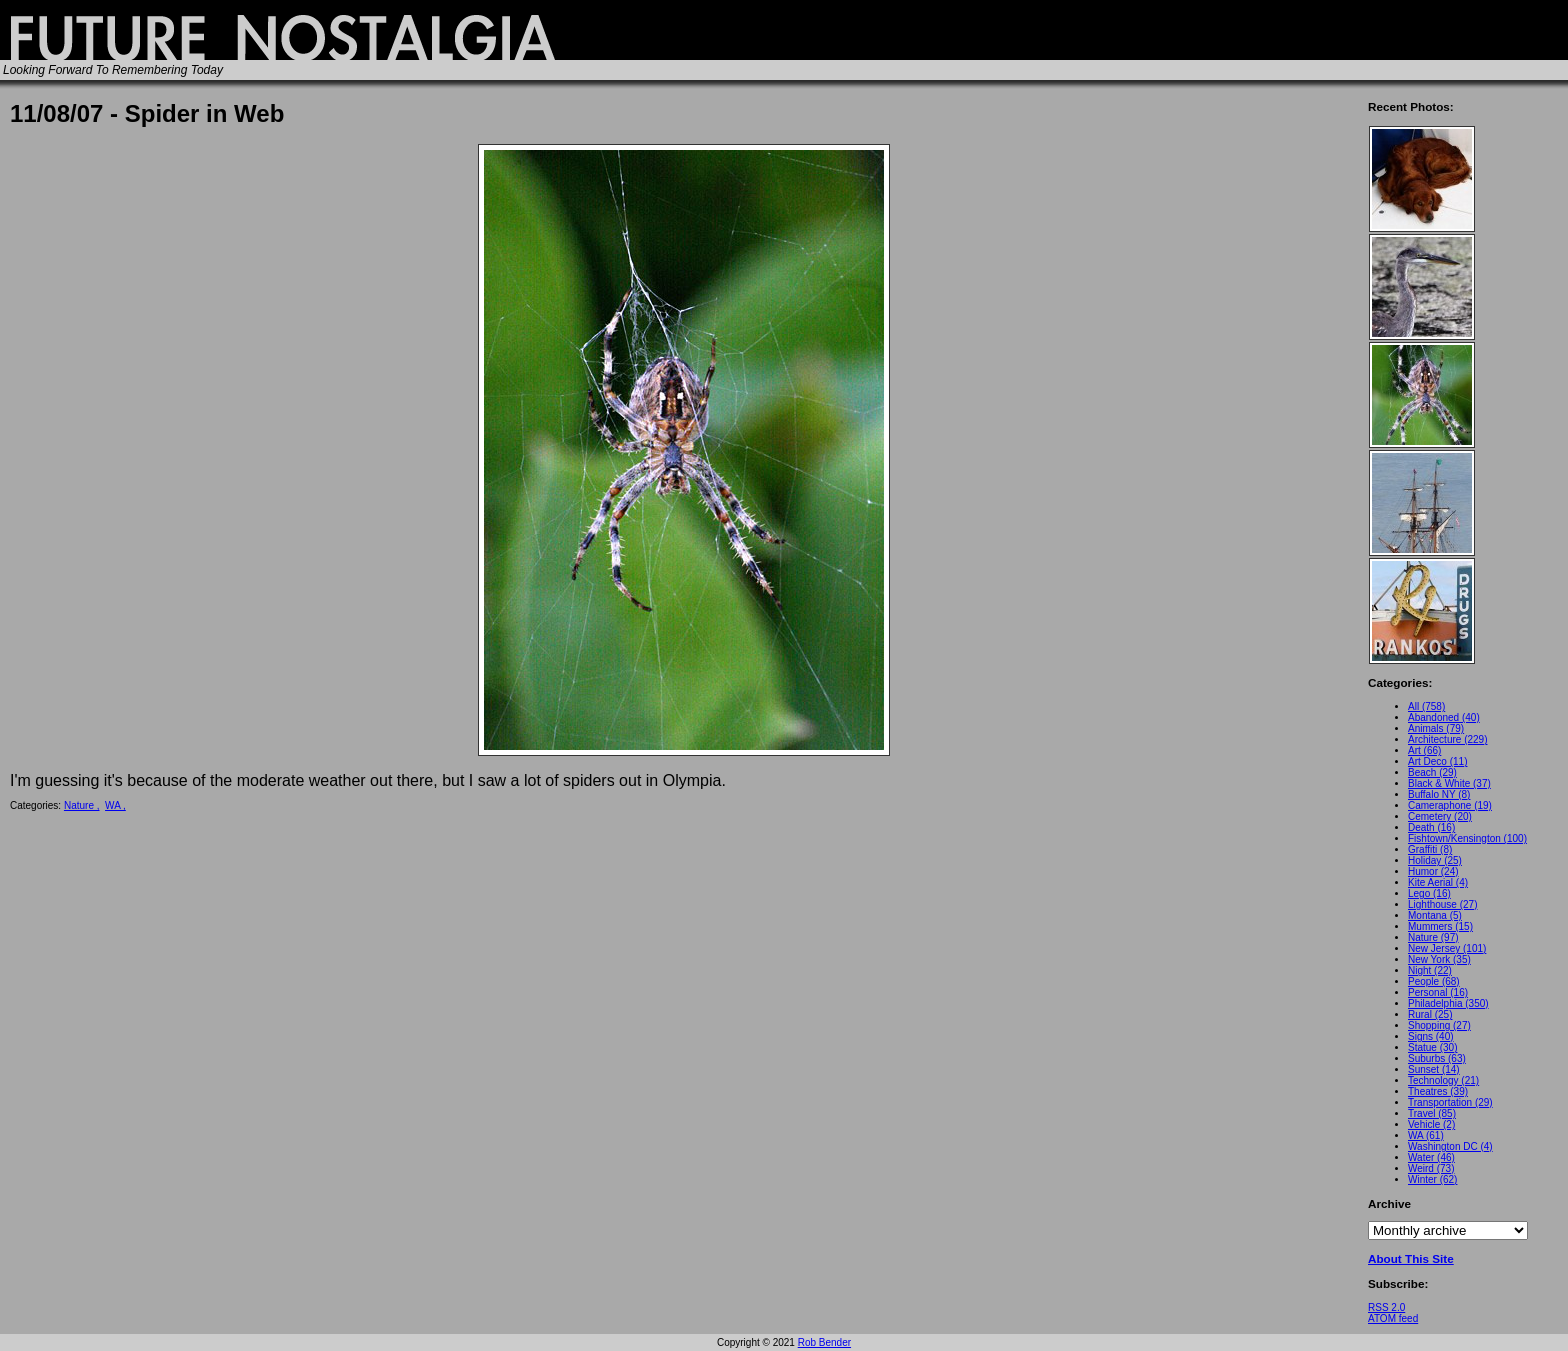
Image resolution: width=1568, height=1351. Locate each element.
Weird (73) (1431, 1168)
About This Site (1411, 1258)
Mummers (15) (1440, 926)
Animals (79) (1436, 728)
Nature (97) (1433, 937)
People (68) (1434, 981)
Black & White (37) (1449, 783)
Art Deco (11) (1437, 761)
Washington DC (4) (1450, 1146)
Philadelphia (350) (1448, 1003)
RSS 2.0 (1386, 1307)
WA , (115, 805)
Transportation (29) (1450, 1102)
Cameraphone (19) (1450, 805)
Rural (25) (1430, 1014)
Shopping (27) (1439, 1025)
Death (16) (1431, 827)
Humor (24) (1433, 871)
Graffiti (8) (1430, 849)
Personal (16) (1438, 992)
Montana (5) (1435, 915)
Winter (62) (1432, 1179)
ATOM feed (1393, 1318)
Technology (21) (1443, 1080)
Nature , (82, 805)
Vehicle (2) (1431, 1124)
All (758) (1426, 706)
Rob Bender (824, 1342)
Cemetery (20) (1440, 816)
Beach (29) (1432, 772)
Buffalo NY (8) (1439, 794)
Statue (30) (1432, 1047)
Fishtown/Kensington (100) (1467, 838)
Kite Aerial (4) (1438, 882)
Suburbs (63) (1437, 1058)
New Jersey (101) (1447, 948)
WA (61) (1426, 1135)
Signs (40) (1431, 1036)
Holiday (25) (1435, 860)
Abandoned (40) (1444, 717)
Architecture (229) (1447, 739)
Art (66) (1424, 750)
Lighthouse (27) (1443, 904)
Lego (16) (1429, 893)
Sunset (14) (1434, 1069)
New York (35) (1439, 959)
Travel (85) (1432, 1113)
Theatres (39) (1438, 1091)
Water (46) (1431, 1157)
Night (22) (1430, 970)
